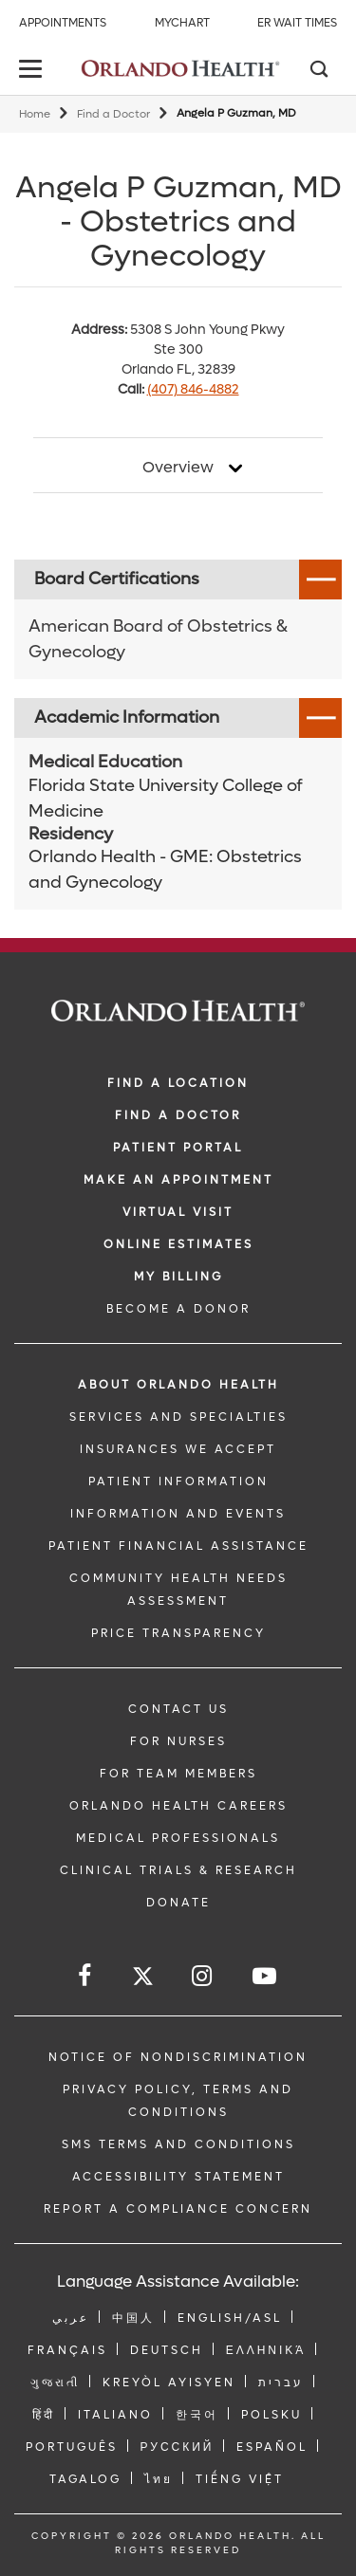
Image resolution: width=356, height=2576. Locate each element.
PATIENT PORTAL (178, 1147)
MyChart (182, 22)
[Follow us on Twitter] (143, 1979)
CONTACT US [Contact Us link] (178, 1709)
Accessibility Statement (178, 2176)
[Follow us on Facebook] (86, 1976)
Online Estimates (178, 1244)
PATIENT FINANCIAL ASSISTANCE (178, 1546)
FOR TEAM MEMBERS (178, 1773)
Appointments (62, 22)
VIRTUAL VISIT (178, 1212)
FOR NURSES (178, 1741)
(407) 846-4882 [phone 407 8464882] (193, 389)
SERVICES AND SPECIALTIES (178, 1417)
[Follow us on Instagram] (203, 1976)
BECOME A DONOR (178, 1308)
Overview (178, 467)
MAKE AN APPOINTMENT (178, 1179)
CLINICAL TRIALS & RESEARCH (178, 1870)
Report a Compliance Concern (178, 2209)
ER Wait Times (297, 22)
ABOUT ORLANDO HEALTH (178, 1384)
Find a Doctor (113, 114)
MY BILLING (178, 1276)
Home (34, 114)
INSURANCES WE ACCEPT (178, 1449)
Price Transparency (178, 1633)
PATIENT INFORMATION (178, 1481)
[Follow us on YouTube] (266, 1976)
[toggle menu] (33, 70)
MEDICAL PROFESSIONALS (178, 1838)
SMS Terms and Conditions (178, 2144)
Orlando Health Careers (178, 1805)
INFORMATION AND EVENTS (178, 1513)
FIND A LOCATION (178, 1083)
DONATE (178, 1902)
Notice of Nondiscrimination (178, 2057)
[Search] (318, 71)
